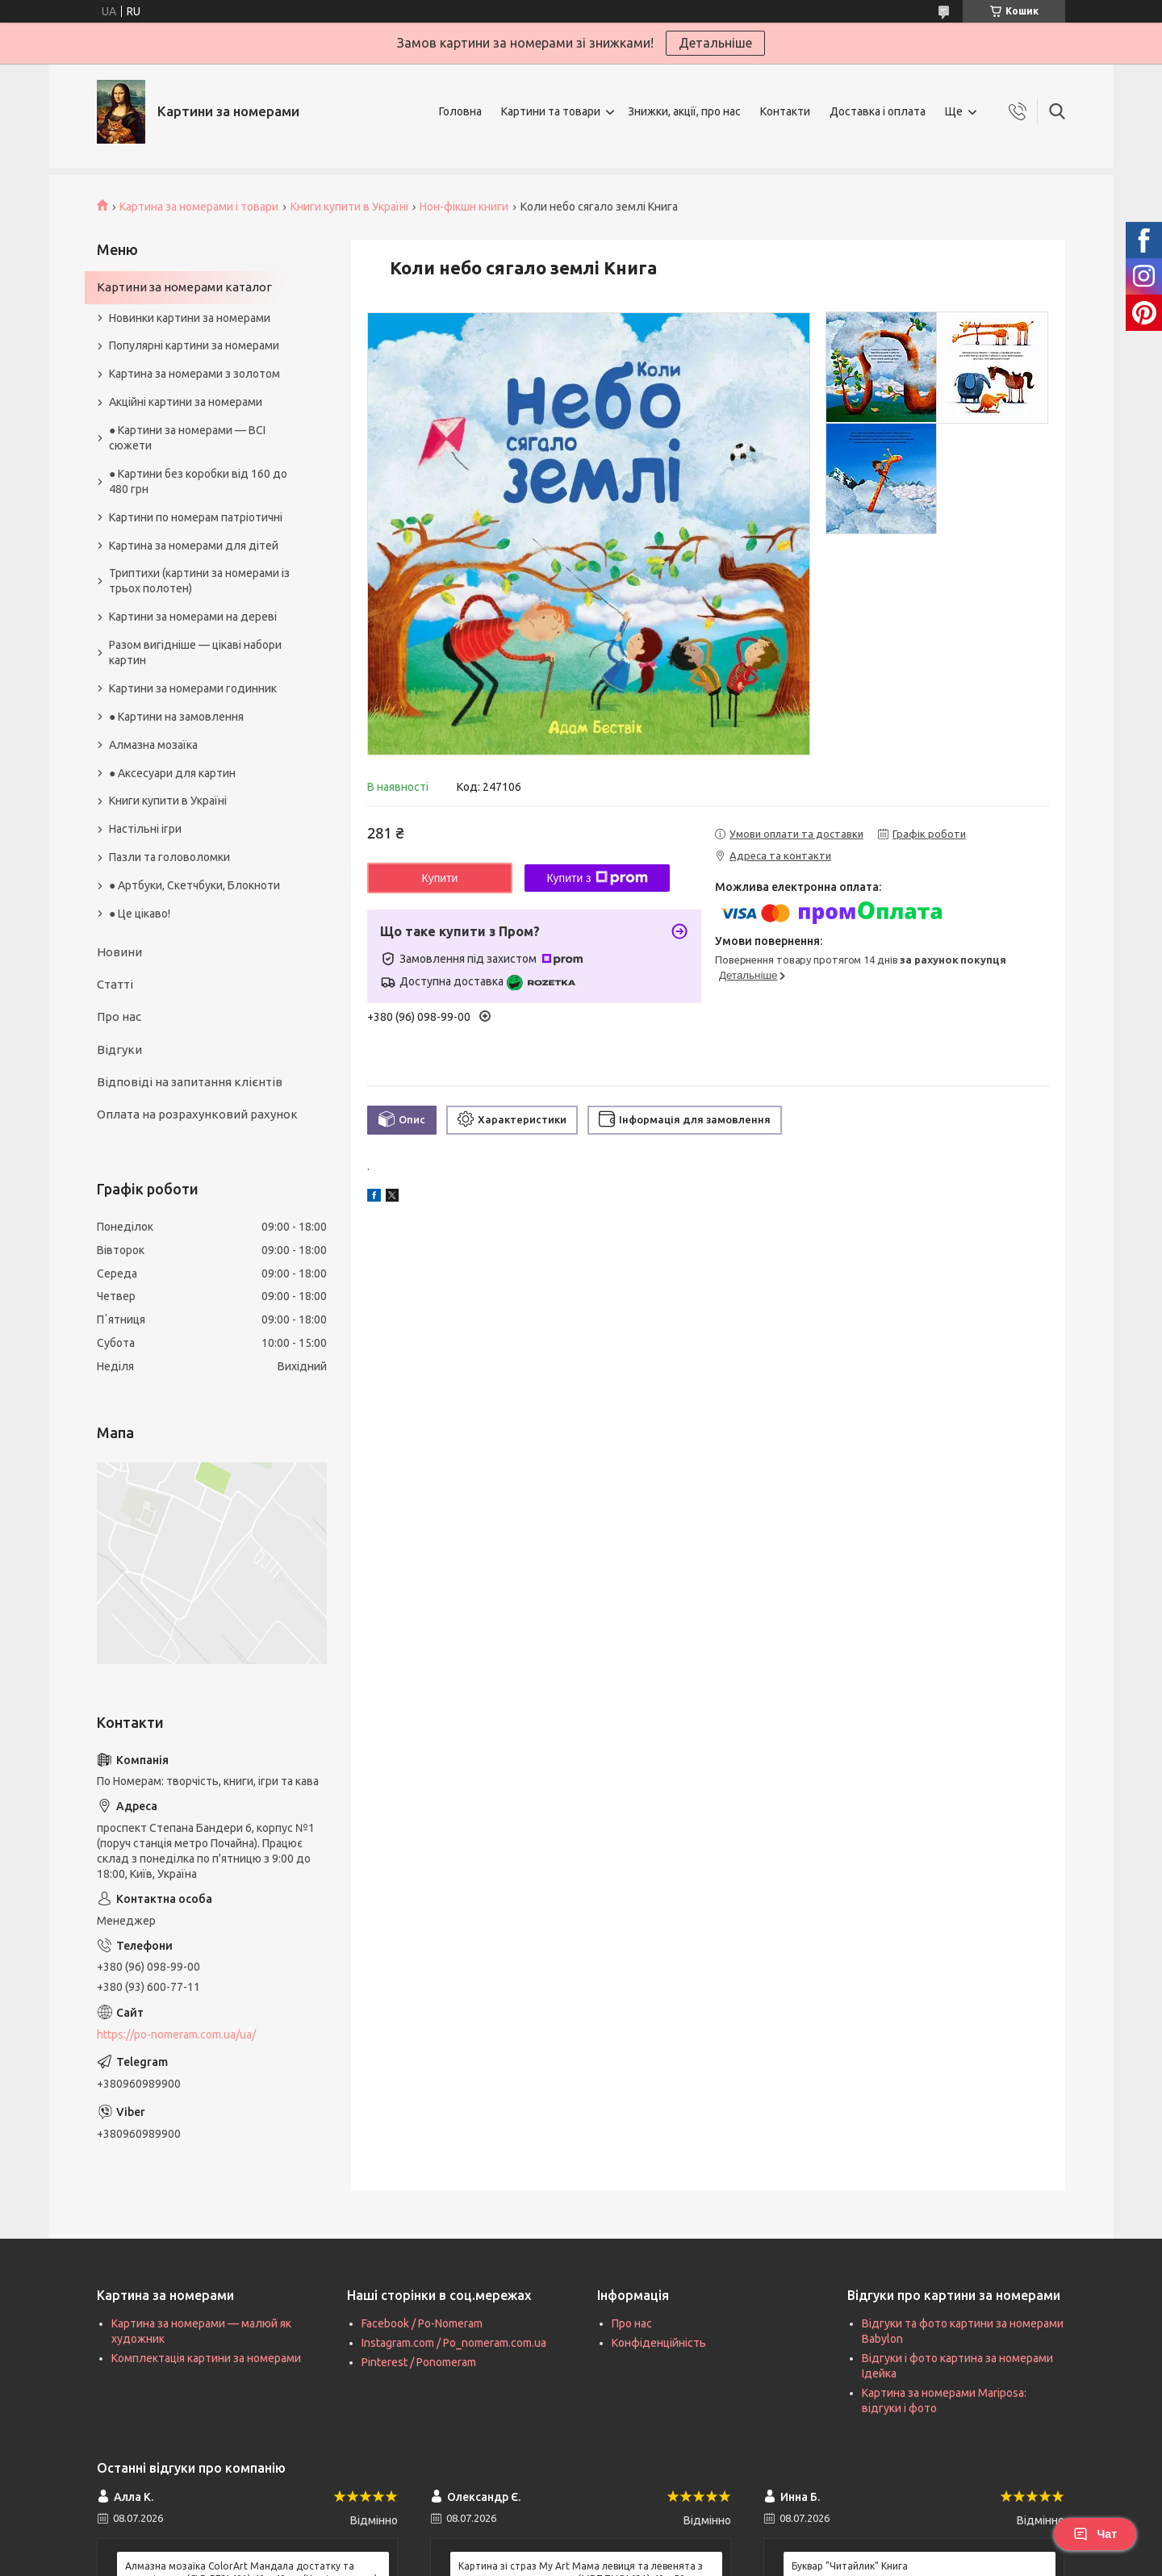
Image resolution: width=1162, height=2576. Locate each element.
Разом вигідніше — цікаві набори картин (195, 652)
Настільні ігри (145, 828)
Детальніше (715, 43)
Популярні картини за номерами (194, 345)
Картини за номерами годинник (193, 688)
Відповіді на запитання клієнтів (189, 1082)
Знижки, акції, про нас (684, 111)
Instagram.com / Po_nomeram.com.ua (454, 2342)
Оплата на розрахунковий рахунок (197, 1114)
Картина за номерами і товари (198, 206)
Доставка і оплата (878, 111)
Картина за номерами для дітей (193, 545)
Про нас (119, 1016)
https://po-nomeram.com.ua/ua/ (176, 2034)
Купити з (596, 878)
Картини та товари (550, 111)
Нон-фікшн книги (464, 206)
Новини (119, 952)
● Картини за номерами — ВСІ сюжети (187, 438)
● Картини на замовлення (176, 716)
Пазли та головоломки (169, 857)
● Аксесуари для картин (172, 773)
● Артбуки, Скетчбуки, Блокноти (194, 885)
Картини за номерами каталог (184, 287)
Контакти (785, 111)
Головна (460, 111)
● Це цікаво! (139, 913)
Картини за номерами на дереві (193, 616)
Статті (115, 984)
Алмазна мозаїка (153, 744)
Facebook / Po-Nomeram (422, 2323)
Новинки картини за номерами (189, 318)
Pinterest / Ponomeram (419, 2362)
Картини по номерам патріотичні (195, 517)
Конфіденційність (659, 2342)
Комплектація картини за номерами (206, 2358)
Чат (1095, 2534)
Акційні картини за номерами (185, 401)
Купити (440, 878)
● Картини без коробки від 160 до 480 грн (198, 481)
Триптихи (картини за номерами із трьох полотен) (199, 581)
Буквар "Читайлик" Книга (850, 2566)
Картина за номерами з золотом (194, 373)
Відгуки (119, 1049)
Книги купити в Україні (349, 206)
